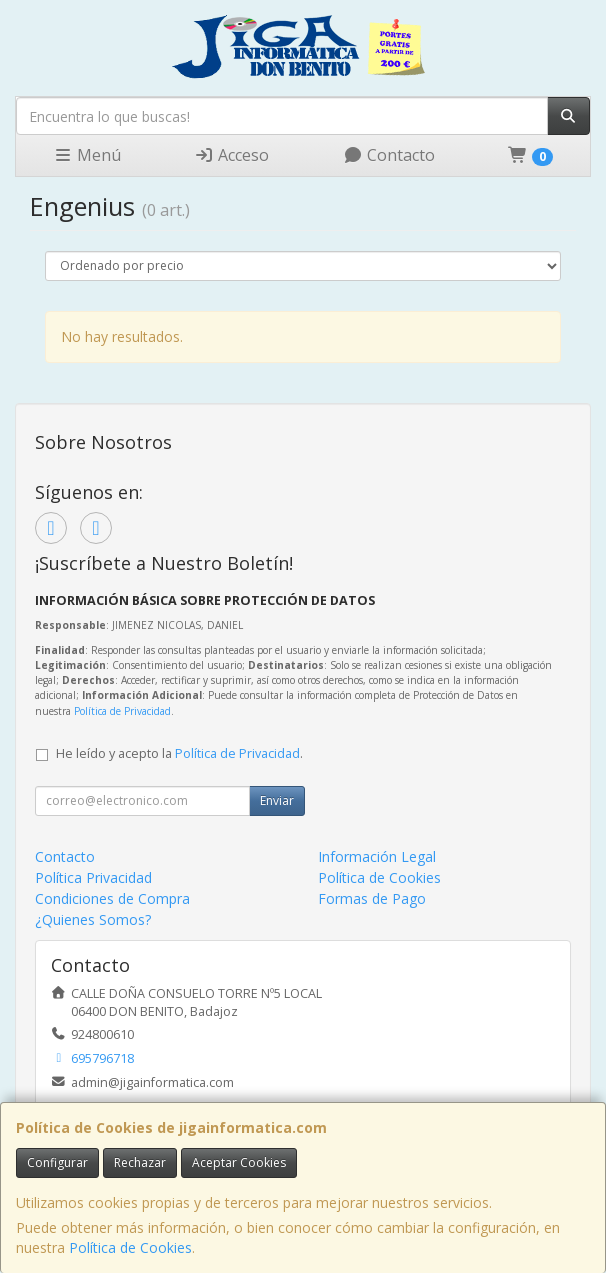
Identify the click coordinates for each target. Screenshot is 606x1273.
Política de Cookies (130, 1247)
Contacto (389, 155)
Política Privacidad (93, 877)
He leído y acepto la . (179, 753)
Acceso (231, 155)
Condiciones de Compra (112, 898)
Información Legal (377, 856)
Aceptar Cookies (239, 1162)
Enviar (277, 800)
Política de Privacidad (122, 711)
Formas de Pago (372, 898)
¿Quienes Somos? (93, 919)
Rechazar (140, 1162)
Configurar (57, 1162)
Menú (87, 155)
